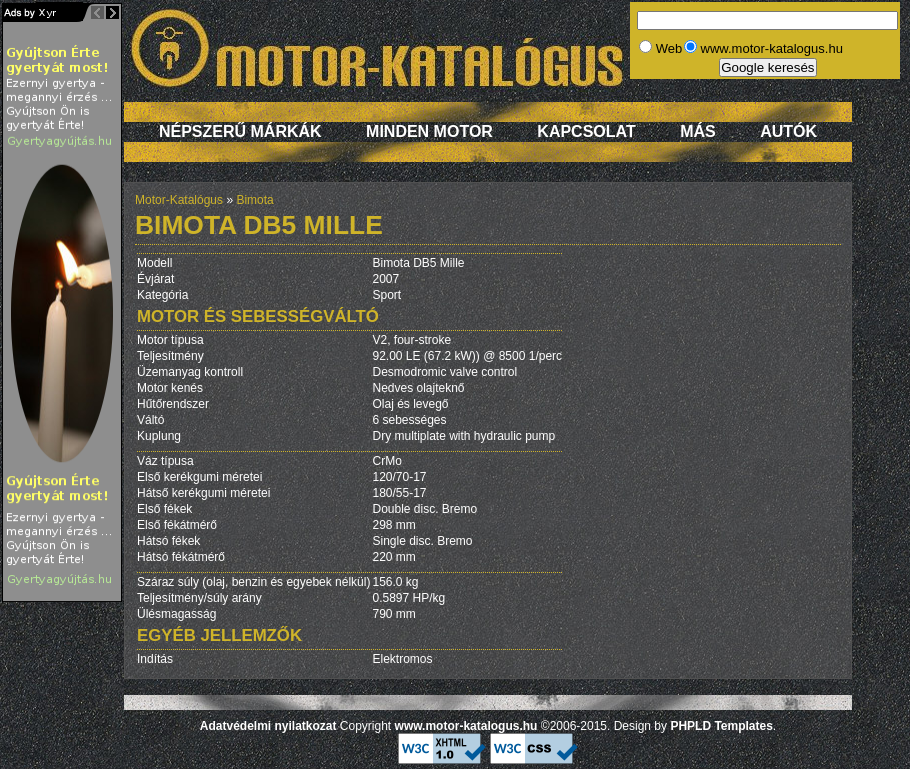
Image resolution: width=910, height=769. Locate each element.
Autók (788, 131)
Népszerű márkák (240, 131)
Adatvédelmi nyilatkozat (268, 726)
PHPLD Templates (721, 726)
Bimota (254, 200)
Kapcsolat (586, 131)
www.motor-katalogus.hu (466, 726)
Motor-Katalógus (179, 200)
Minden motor (429, 131)
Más (698, 131)
